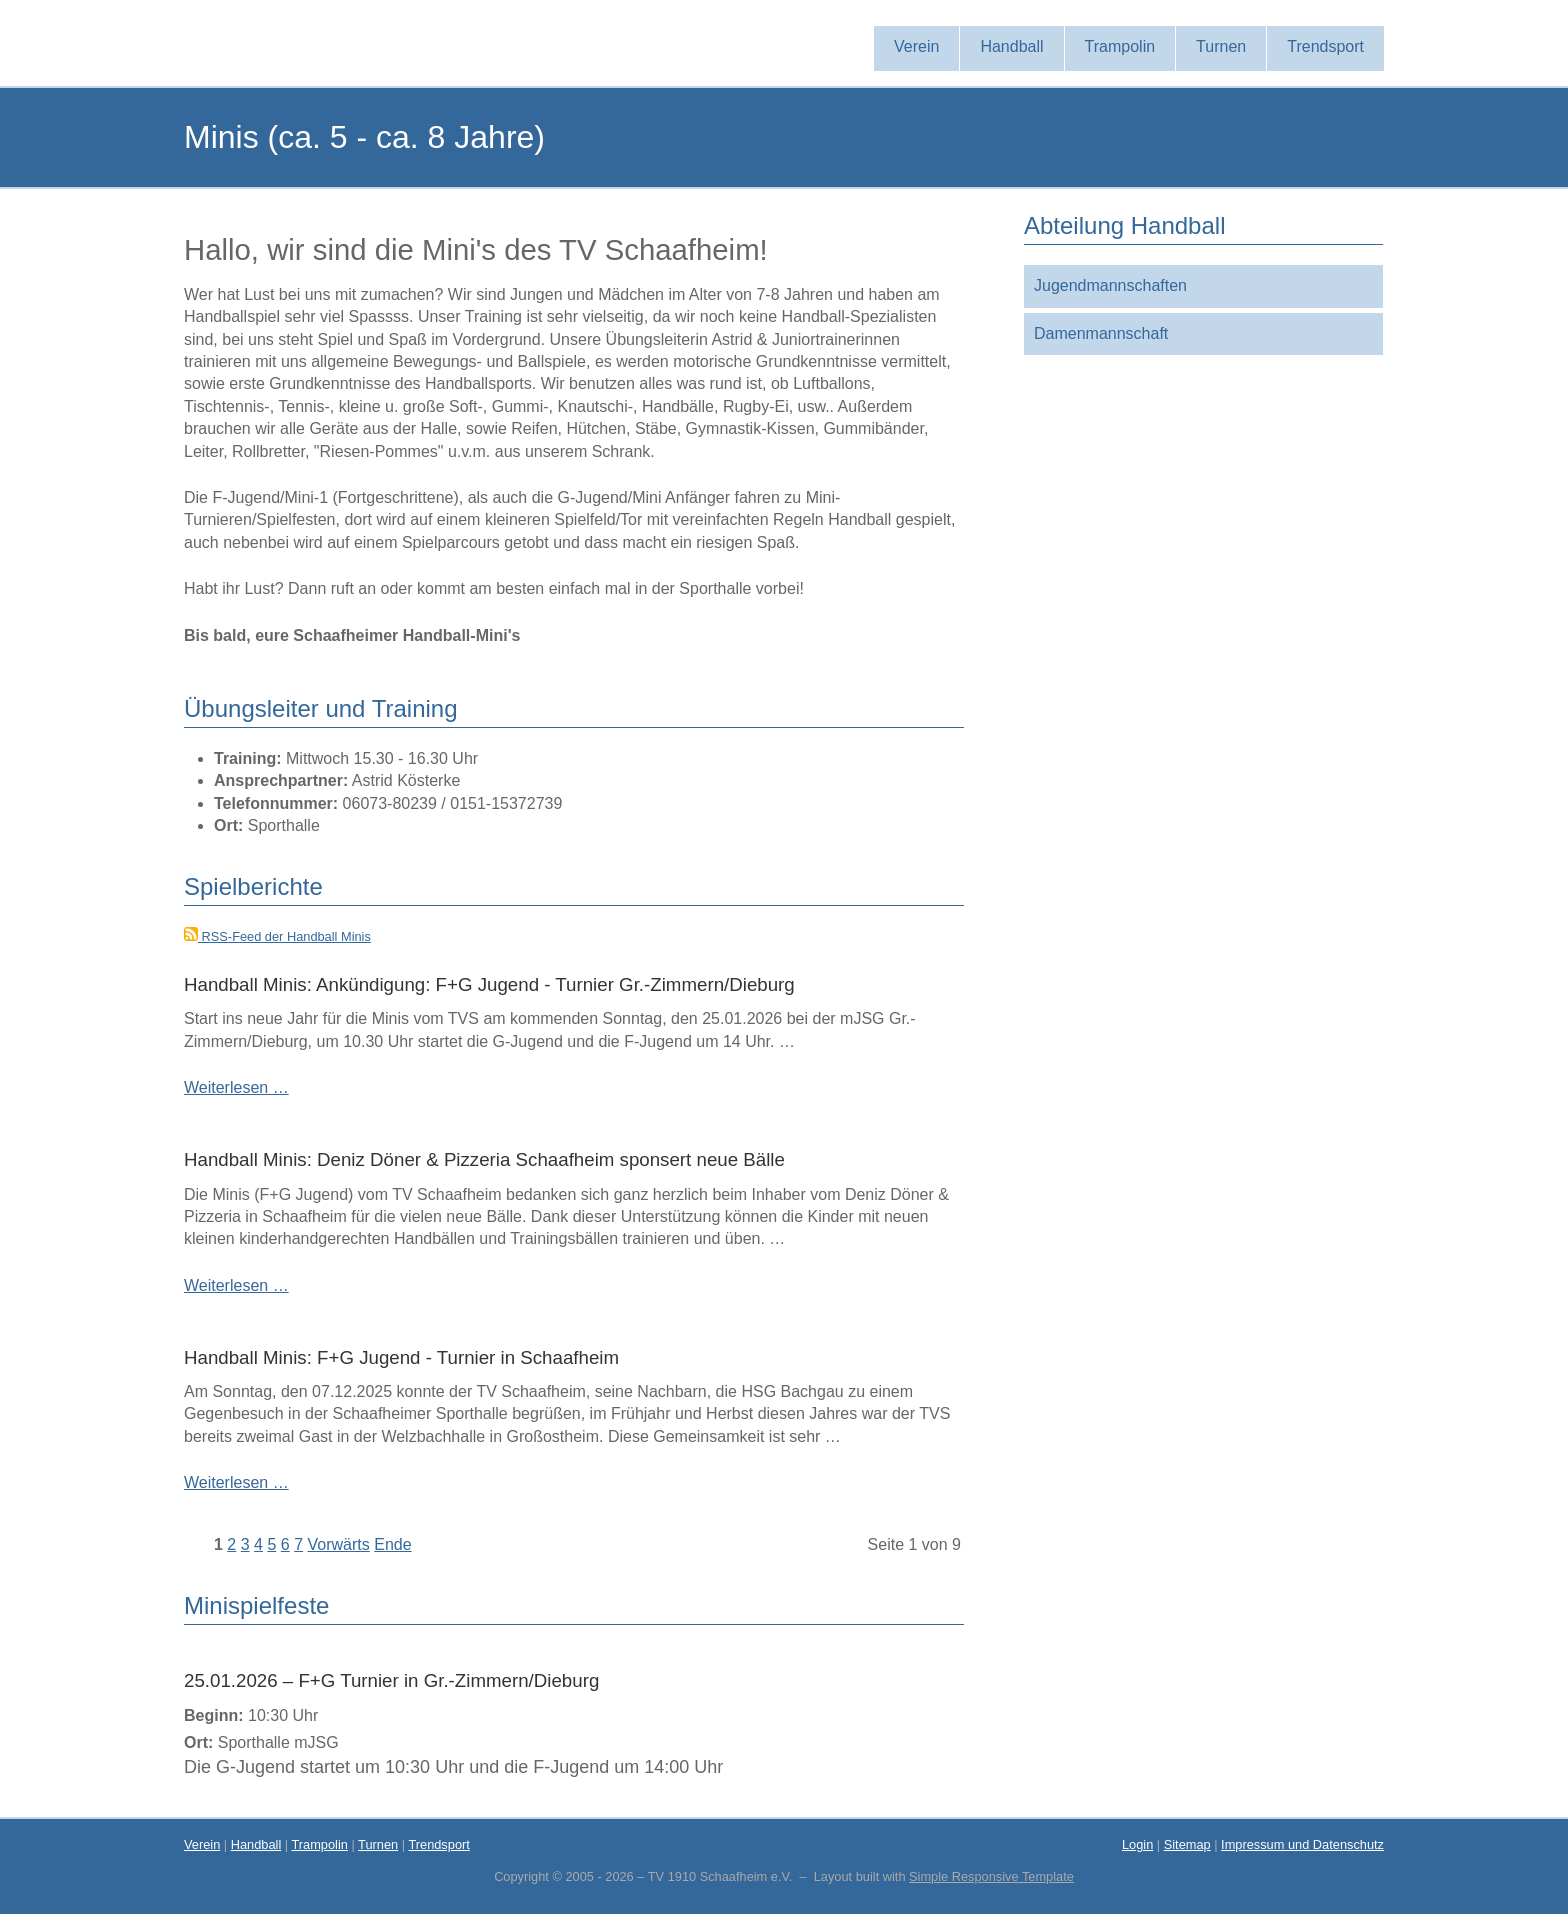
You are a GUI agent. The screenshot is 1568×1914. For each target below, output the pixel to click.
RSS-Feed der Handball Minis (277, 936)
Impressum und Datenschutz (1302, 1844)
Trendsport (438, 1844)
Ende (392, 1544)
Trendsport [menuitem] (1325, 46)
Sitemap (1187, 1844)
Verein (202, 1844)
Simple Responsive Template (991, 1876)
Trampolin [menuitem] (1120, 46)
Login (1137, 1844)
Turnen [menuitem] (1221, 46)
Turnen (378, 1844)
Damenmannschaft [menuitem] (1101, 333)
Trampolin (319, 1844)
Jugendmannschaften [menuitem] (1110, 285)
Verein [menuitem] (916, 46)
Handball (256, 1844)
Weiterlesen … (236, 1087)
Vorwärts (339, 1544)
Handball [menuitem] (1011, 46)
